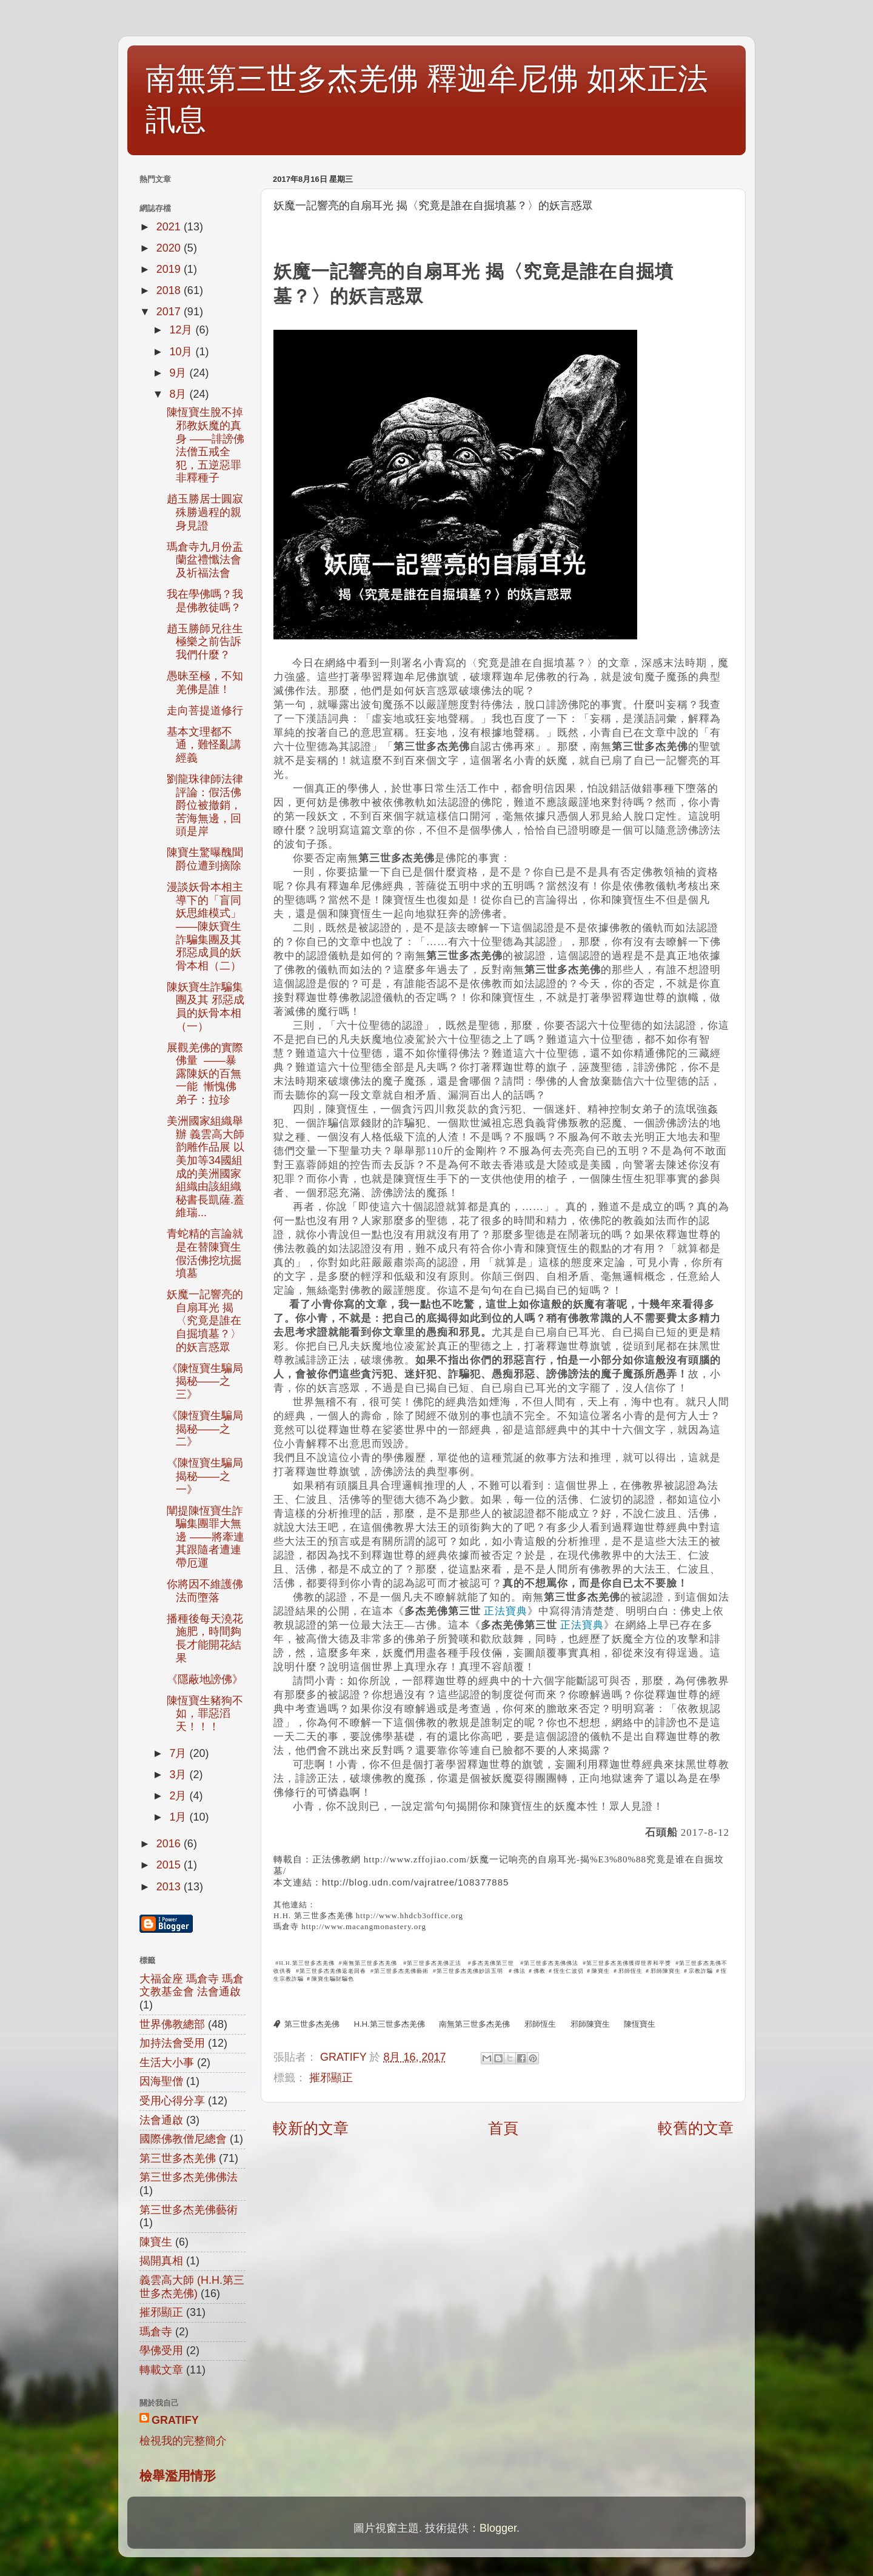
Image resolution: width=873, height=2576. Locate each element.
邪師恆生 (540, 2024)
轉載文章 (161, 2370)
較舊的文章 (696, 2127)
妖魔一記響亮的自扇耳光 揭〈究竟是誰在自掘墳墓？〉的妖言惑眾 (205, 1320)
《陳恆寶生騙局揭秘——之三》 (205, 1381)
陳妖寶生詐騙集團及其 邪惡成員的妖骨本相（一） (205, 1006)
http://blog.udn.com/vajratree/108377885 (415, 1882)
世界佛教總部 (172, 2024)
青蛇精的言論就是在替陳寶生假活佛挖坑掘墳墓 (205, 1253)
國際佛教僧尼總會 (183, 2139)
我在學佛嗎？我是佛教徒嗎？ (205, 601)
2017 (170, 312)
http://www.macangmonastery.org (363, 1926)
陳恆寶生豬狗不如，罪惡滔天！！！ (205, 1713)
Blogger (498, 2528)
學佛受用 (161, 2350)
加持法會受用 (172, 2043)
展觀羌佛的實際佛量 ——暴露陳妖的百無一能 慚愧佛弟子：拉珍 (205, 1074)
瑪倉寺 (286, 1926)
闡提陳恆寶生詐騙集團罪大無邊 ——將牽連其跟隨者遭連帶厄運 (205, 1537)
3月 (179, 1774)
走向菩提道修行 (205, 710)
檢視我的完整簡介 (183, 2441)
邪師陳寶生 (590, 2024)
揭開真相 (161, 2261)
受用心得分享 (172, 2101)
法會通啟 (161, 2120)
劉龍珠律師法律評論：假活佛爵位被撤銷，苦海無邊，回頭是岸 (205, 805)
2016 (170, 1844)
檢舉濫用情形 (177, 2476)
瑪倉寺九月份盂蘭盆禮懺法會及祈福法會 (205, 560)
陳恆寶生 (639, 2024)
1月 (179, 1817)
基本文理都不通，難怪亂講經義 (204, 745)
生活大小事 (166, 2062)
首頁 (503, 2127)
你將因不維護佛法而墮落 (205, 1591)
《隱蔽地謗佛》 (205, 1679)
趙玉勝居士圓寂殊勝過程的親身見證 (205, 512)
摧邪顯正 (331, 2078)
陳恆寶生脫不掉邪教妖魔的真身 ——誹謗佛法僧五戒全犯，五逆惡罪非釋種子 (205, 445)
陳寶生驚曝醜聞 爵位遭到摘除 (205, 859)
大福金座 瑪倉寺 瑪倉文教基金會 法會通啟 (191, 1985)
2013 (170, 1887)
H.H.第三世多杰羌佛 (389, 2024)
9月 (179, 373)
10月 (182, 352)
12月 (182, 330)
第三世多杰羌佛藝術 (188, 2210)
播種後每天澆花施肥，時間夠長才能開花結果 (205, 1638)
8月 (179, 394)
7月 (179, 1753)
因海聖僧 (161, 2081)
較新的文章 (311, 2127)
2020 (170, 248)
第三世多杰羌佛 (312, 2024)
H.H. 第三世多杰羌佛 (313, 1915)
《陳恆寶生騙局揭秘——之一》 (205, 1476)
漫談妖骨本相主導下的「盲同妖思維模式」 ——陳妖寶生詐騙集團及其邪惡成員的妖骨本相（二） (205, 926)
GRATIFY (175, 2420)
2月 (179, 1796)
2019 (170, 269)
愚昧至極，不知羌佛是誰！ (205, 682)
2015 (170, 1865)
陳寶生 (155, 2242)
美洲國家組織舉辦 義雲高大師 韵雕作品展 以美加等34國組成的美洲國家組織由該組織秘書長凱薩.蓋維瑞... (205, 1167)
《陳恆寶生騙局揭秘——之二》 (205, 1429)
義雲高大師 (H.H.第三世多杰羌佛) (191, 2287)
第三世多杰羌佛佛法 (188, 2177)
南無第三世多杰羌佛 (474, 2024)
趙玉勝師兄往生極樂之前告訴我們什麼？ (205, 642)
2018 (170, 290)
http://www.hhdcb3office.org (409, 1915)
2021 (170, 227)
